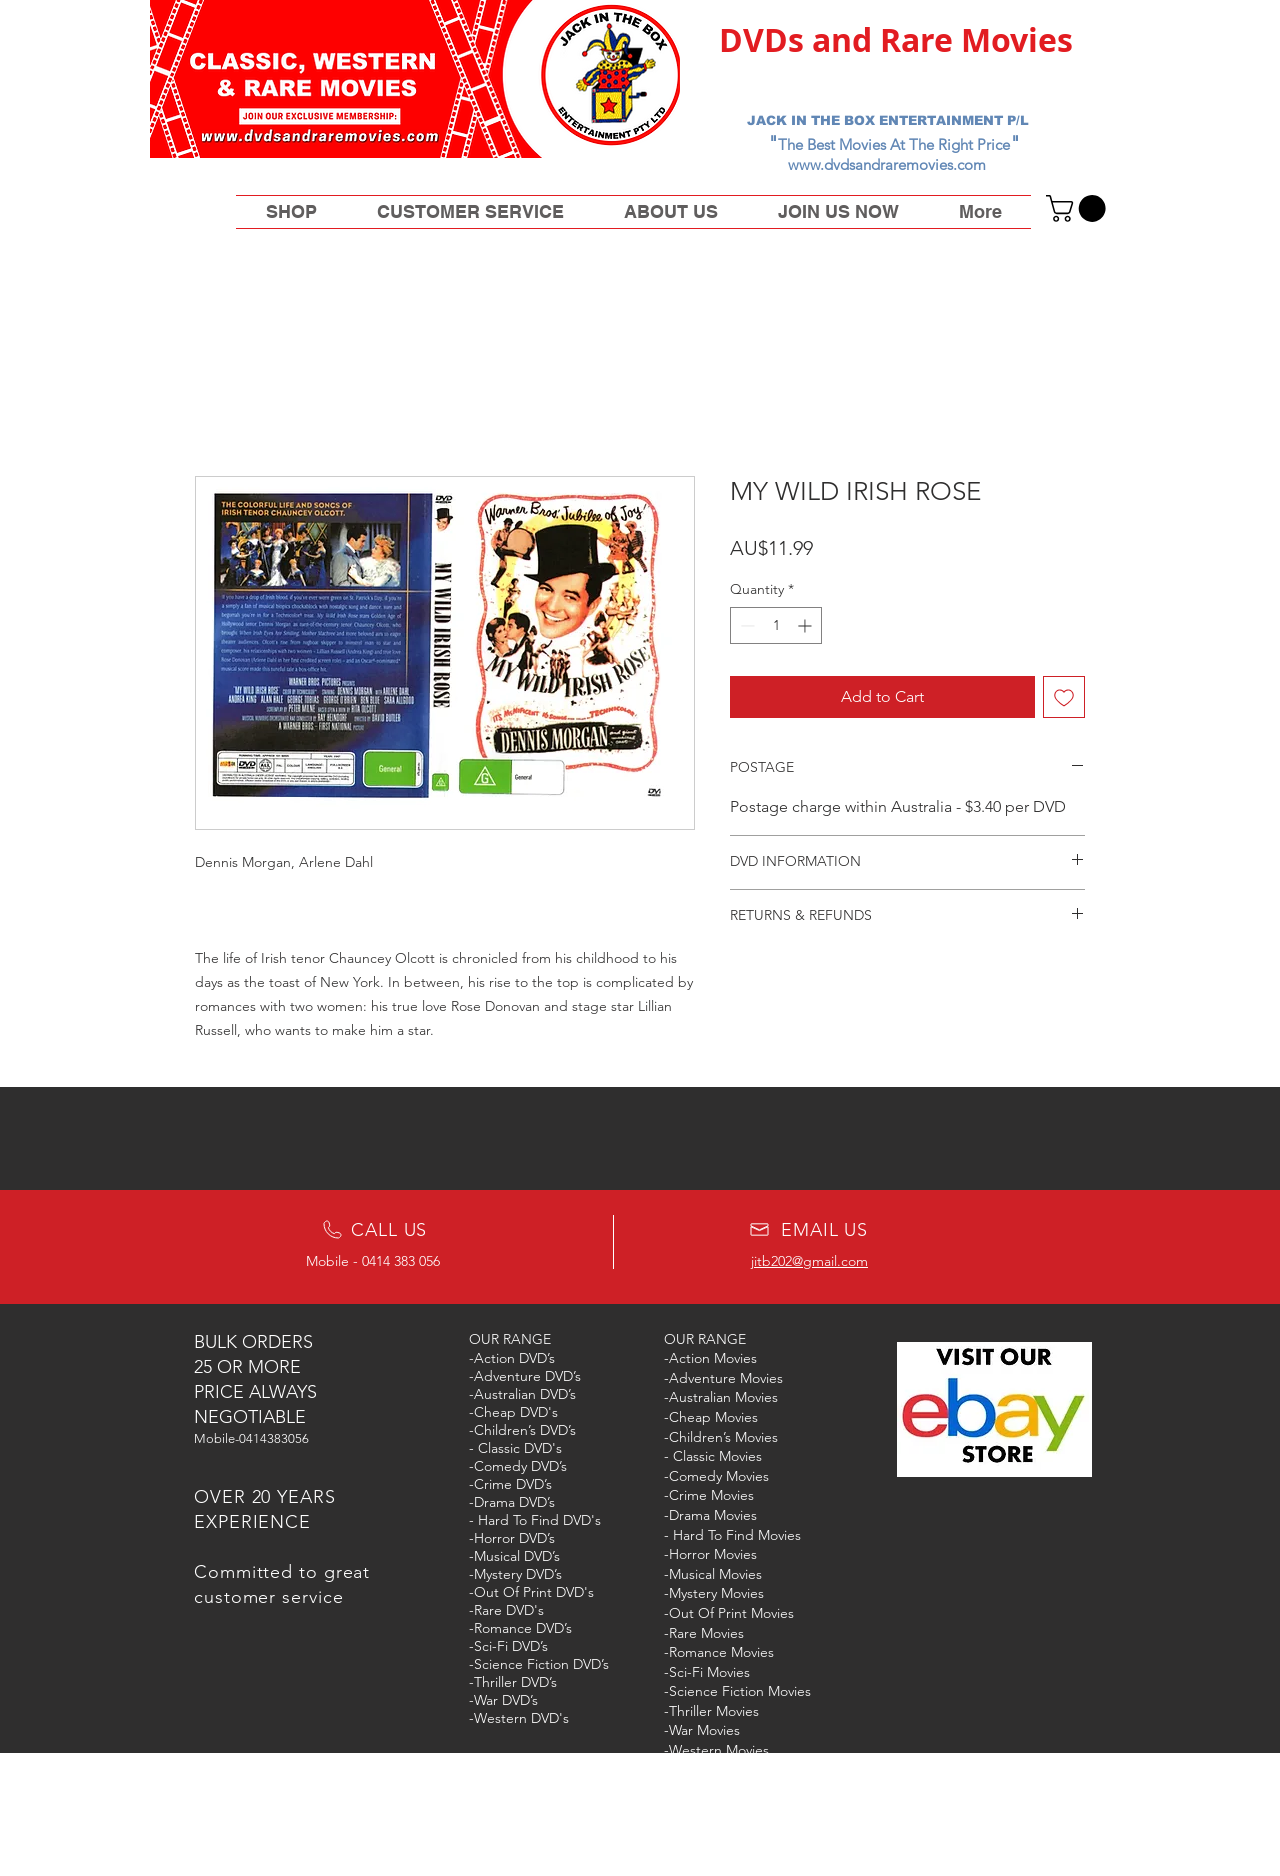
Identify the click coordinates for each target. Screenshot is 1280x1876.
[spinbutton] (776, 625)
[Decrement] (745, 625)
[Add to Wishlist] (1064, 697)
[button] (1079, 208)
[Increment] (806, 625)
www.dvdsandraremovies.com (887, 164)
